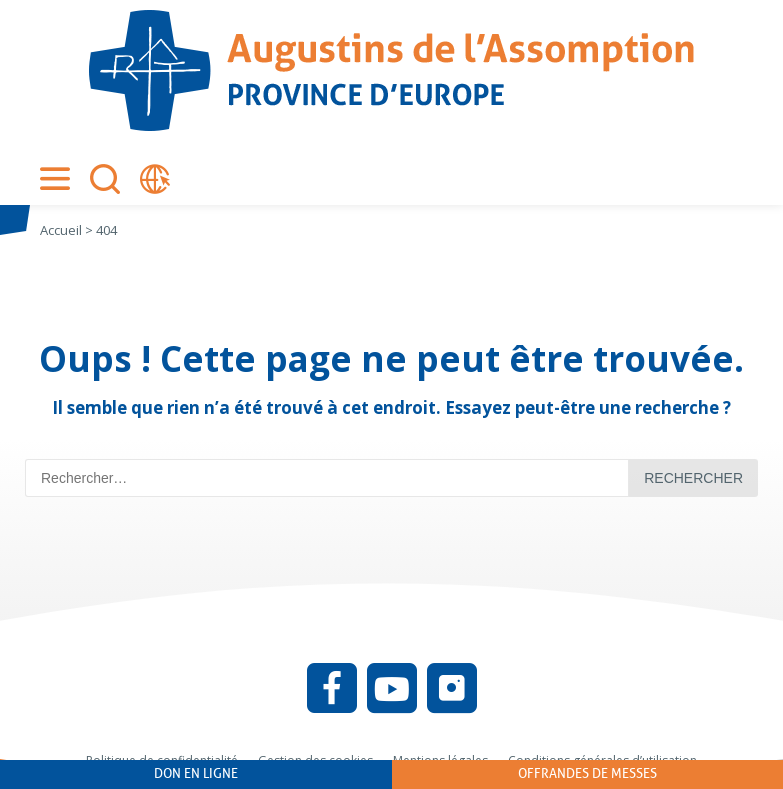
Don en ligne (196, 773)
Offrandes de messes (587, 773)
